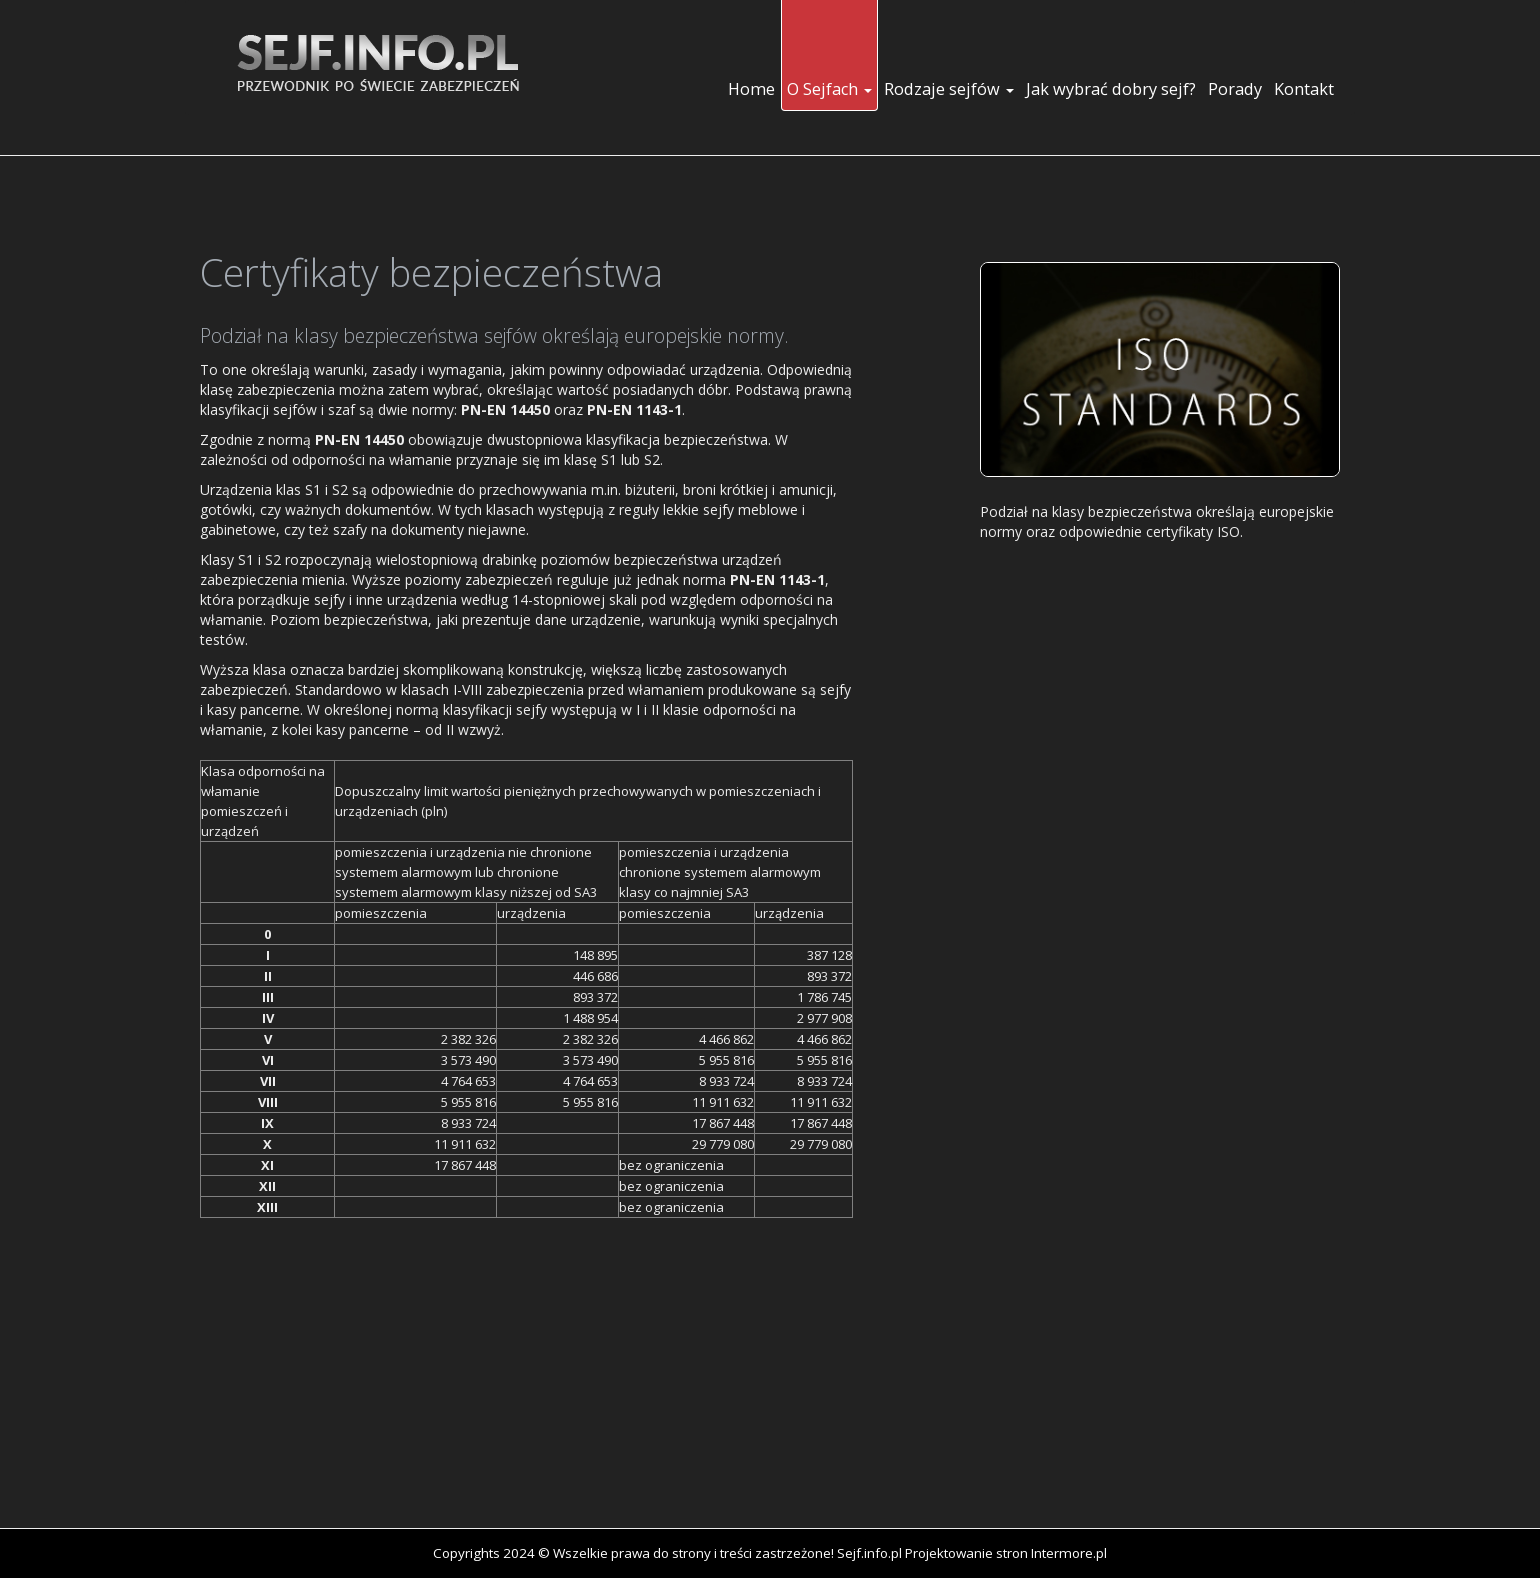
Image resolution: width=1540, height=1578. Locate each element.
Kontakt (1304, 89)
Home (751, 89)
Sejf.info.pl (869, 1553)
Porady (1235, 89)
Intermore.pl (1069, 1553)
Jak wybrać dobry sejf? (1111, 89)
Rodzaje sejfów (949, 89)
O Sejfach (829, 89)
